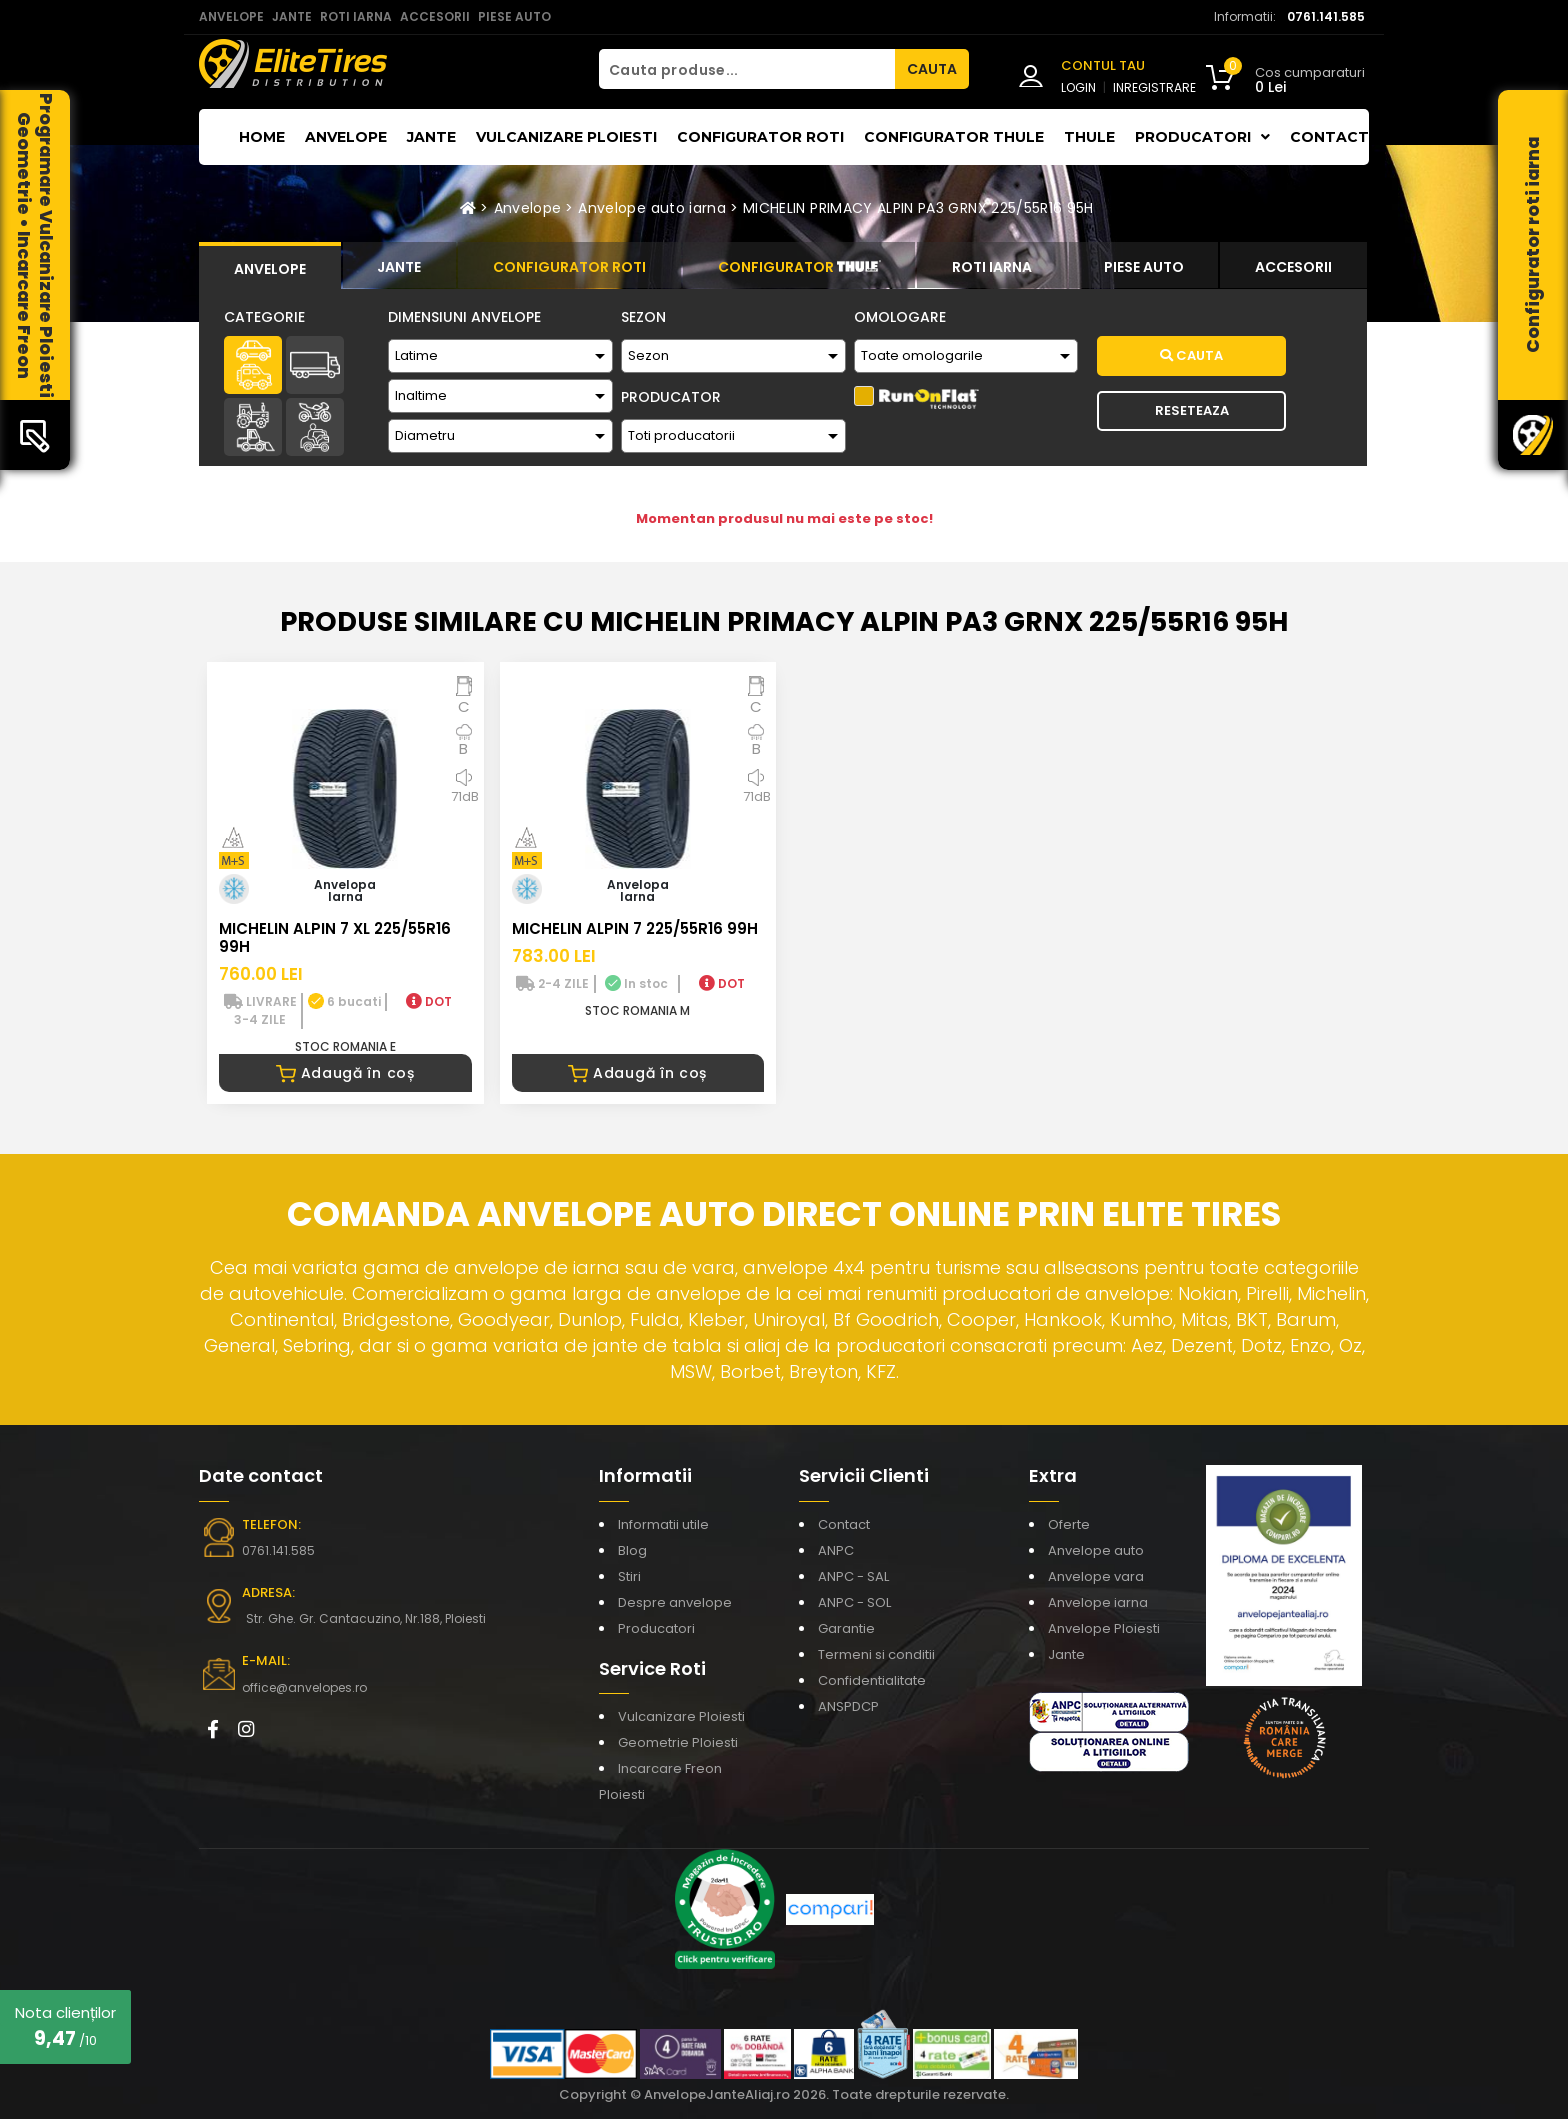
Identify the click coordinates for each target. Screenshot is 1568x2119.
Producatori (656, 1628)
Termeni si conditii (876, 1654)
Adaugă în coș (345, 1073)
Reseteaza (1192, 410)
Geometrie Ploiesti (678, 1742)
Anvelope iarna (1098, 1602)
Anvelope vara (1096, 1576)
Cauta (1191, 355)
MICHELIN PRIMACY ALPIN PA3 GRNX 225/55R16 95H (918, 208)
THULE (1089, 137)
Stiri (629, 1576)
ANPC (836, 1550)
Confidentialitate (872, 1680)
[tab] (270, 266)
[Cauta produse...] (747, 69)
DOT (429, 1001)
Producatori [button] (1202, 137)
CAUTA (932, 69)
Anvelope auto (1096, 1550)
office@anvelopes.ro (304, 1687)
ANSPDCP (848, 1706)
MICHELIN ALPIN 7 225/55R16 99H (635, 928)
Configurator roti (760, 137)
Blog (632, 1550)
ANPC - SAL (853, 1576)
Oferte (1069, 1524)
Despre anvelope (675, 1602)
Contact (1329, 137)
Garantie (846, 1628)
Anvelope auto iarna (652, 208)
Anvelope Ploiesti (1104, 1628)
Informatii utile (663, 1524)
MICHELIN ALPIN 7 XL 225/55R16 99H (335, 937)
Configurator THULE (954, 137)
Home (262, 137)
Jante (431, 137)
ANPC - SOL (854, 1602)
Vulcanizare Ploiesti (566, 137)
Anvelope (346, 137)
